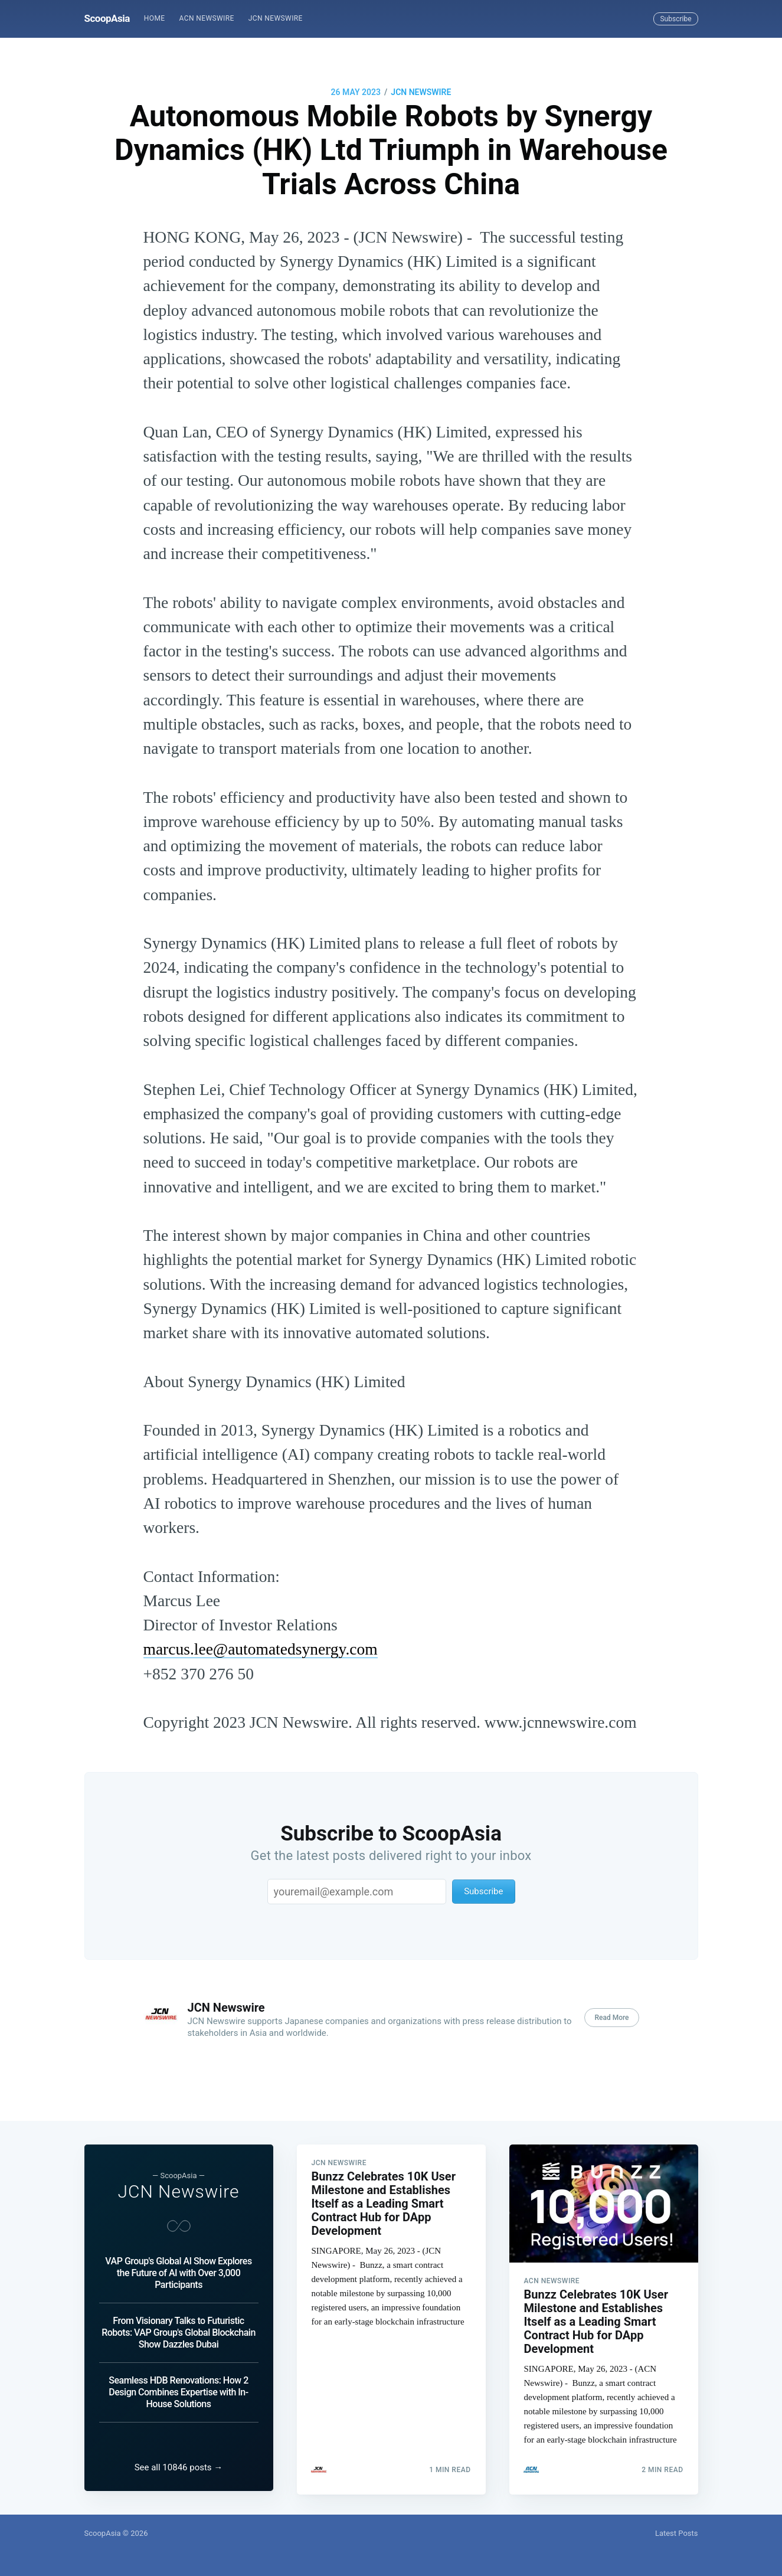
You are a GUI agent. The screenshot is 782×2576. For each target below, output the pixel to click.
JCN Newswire (275, 18)
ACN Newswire (206, 18)
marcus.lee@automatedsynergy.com (260, 1649)
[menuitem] (154, 18)
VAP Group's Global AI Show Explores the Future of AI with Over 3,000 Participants (178, 2269)
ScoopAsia (107, 18)
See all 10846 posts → (179, 2467)
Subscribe (675, 19)
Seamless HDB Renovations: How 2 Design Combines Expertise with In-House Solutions (178, 2388)
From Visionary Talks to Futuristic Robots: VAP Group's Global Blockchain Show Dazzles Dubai (179, 2329)
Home (154, 18)
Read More (611, 2017)
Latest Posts (676, 2533)
